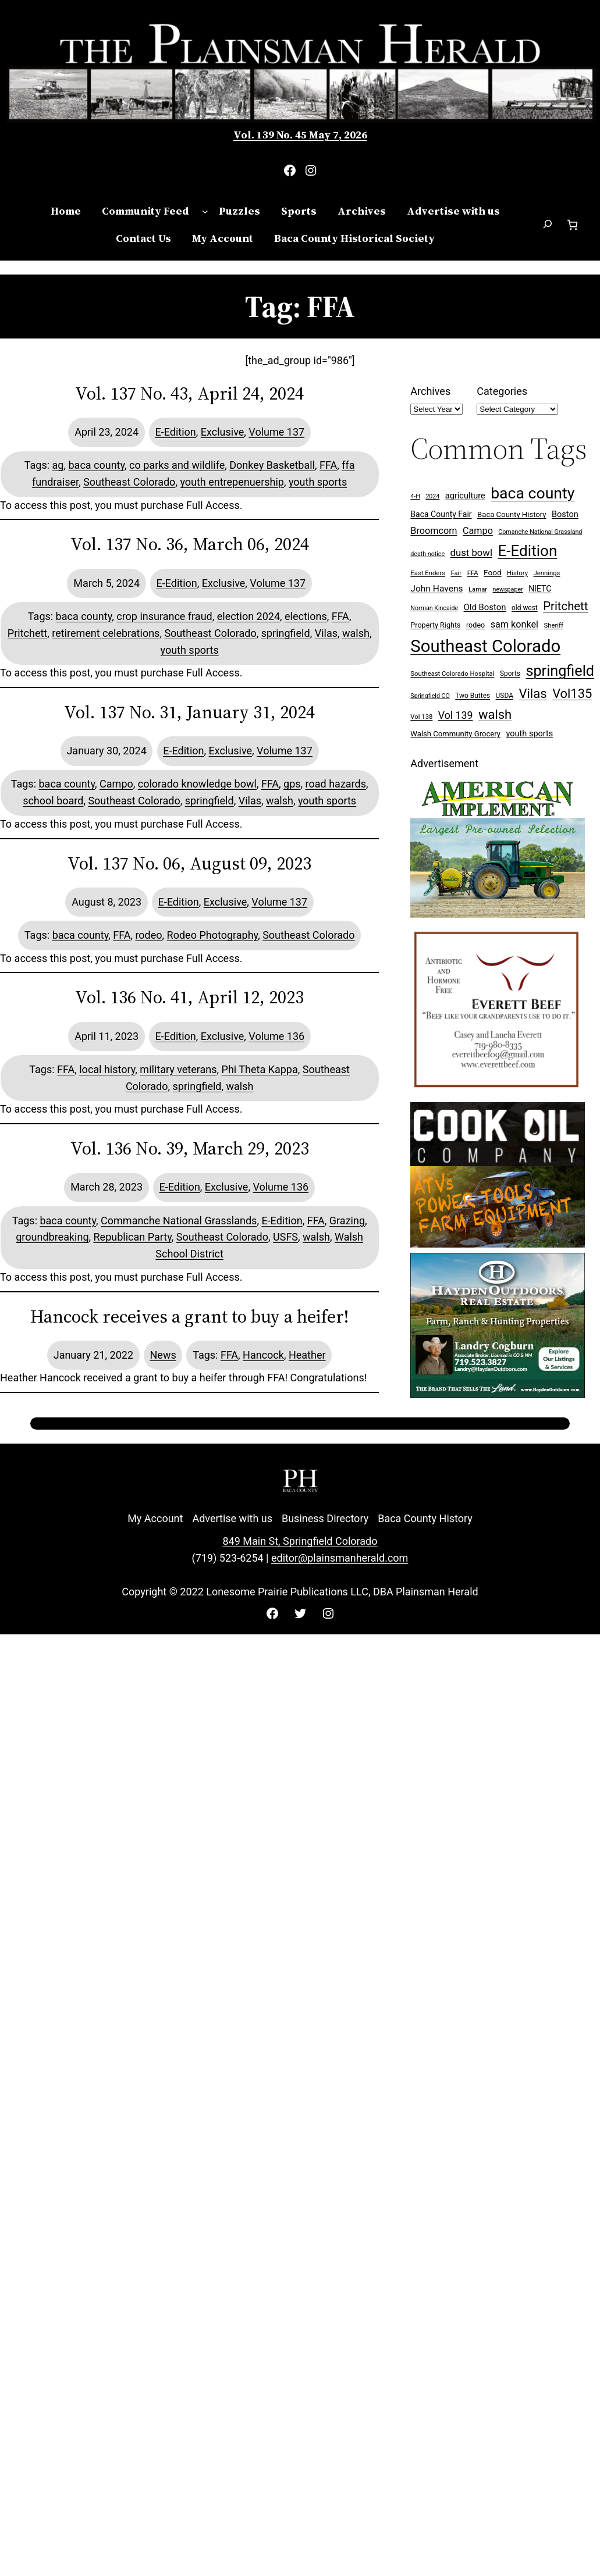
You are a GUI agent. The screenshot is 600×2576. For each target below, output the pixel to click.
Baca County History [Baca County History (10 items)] (511, 514)
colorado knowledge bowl (197, 784)
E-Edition (175, 432)
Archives (430, 391)
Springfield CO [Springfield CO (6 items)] (429, 696)
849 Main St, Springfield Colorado (299, 1541)
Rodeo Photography (212, 935)
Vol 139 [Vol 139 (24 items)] (455, 715)
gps (292, 784)
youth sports (318, 482)
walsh (356, 633)
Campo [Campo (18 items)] (478, 530)
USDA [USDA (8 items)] (504, 696)
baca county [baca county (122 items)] (532, 493)
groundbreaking (52, 1237)
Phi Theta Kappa (260, 1069)
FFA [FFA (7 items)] (472, 573)
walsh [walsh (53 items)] (495, 714)
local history (107, 1069)
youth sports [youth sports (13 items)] (529, 734)
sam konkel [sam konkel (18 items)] (514, 624)
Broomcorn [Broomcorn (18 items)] (433, 530)
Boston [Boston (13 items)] (565, 514)
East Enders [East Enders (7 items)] (427, 573)
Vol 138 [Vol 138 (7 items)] (421, 717)
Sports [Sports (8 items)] (510, 673)
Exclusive (222, 432)
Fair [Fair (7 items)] (455, 573)
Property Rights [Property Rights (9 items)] (435, 625)
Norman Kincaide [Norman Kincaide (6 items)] (434, 608)
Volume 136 (276, 1036)
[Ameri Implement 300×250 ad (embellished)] (497, 914)
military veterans (178, 1069)
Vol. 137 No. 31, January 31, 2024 (189, 712)
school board (53, 800)
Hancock (263, 1355)
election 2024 (248, 616)
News (163, 1355)
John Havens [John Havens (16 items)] (436, 588)
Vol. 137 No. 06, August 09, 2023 (189, 863)
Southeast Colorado (129, 482)
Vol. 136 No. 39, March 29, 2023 (189, 1148)
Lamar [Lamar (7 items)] (477, 589)
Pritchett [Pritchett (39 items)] (565, 606)
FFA (328, 465)
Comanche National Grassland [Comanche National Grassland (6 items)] (540, 532)
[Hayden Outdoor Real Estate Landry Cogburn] (497, 1394)
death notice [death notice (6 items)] (427, 554)
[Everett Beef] (497, 1093)
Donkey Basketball (272, 465)
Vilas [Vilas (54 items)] (532, 693)
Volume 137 (276, 432)
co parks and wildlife (177, 465)
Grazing (347, 1220)
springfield (285, 633)
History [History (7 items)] (517, 573)
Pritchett (27, 633)
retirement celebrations (105, 633)
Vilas (326, 633)
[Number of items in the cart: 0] (572, 225)
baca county (96, 465)
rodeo (148, 935)
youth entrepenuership (232, 482)
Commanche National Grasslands (179, 1220)
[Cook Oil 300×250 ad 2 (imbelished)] (497, 1244)
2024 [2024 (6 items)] (432, 496)
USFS (285, 1237)
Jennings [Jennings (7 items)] (547, 573)
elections (306, 616)
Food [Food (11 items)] (493, 572)
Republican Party (133, 1237)
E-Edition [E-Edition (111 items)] (527, 551)
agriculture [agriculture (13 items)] (465, 496)
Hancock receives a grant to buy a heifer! (189, 1316)
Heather (307, 1355)
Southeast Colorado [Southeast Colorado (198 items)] (485, 646)
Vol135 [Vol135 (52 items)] (572, 693)
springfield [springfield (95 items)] (560, 670)
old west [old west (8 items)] (525, 608)
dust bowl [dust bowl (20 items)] (471, 552)
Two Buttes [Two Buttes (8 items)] (472, 696)
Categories (502, 391)
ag (58, 465)
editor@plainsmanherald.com (339, 1558)
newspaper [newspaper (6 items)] (508, 589)
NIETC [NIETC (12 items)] (539, 588)
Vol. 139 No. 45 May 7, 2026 (300, 134)
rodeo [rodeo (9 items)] (475, 625)
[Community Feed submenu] (205, 211)
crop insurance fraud (164, 616)
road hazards (336, 784)
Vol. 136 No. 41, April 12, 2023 (189, 997)
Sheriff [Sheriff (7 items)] (553, 625)
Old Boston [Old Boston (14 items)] (485, 607)
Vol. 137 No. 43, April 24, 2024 (189, 393)
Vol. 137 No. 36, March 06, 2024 (189, 544)
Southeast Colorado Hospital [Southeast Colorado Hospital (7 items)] (452, 674)
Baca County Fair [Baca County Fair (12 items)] (440, 514)
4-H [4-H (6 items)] (415, 496)
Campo (116, 784)
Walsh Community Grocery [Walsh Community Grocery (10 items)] (455, 733)
